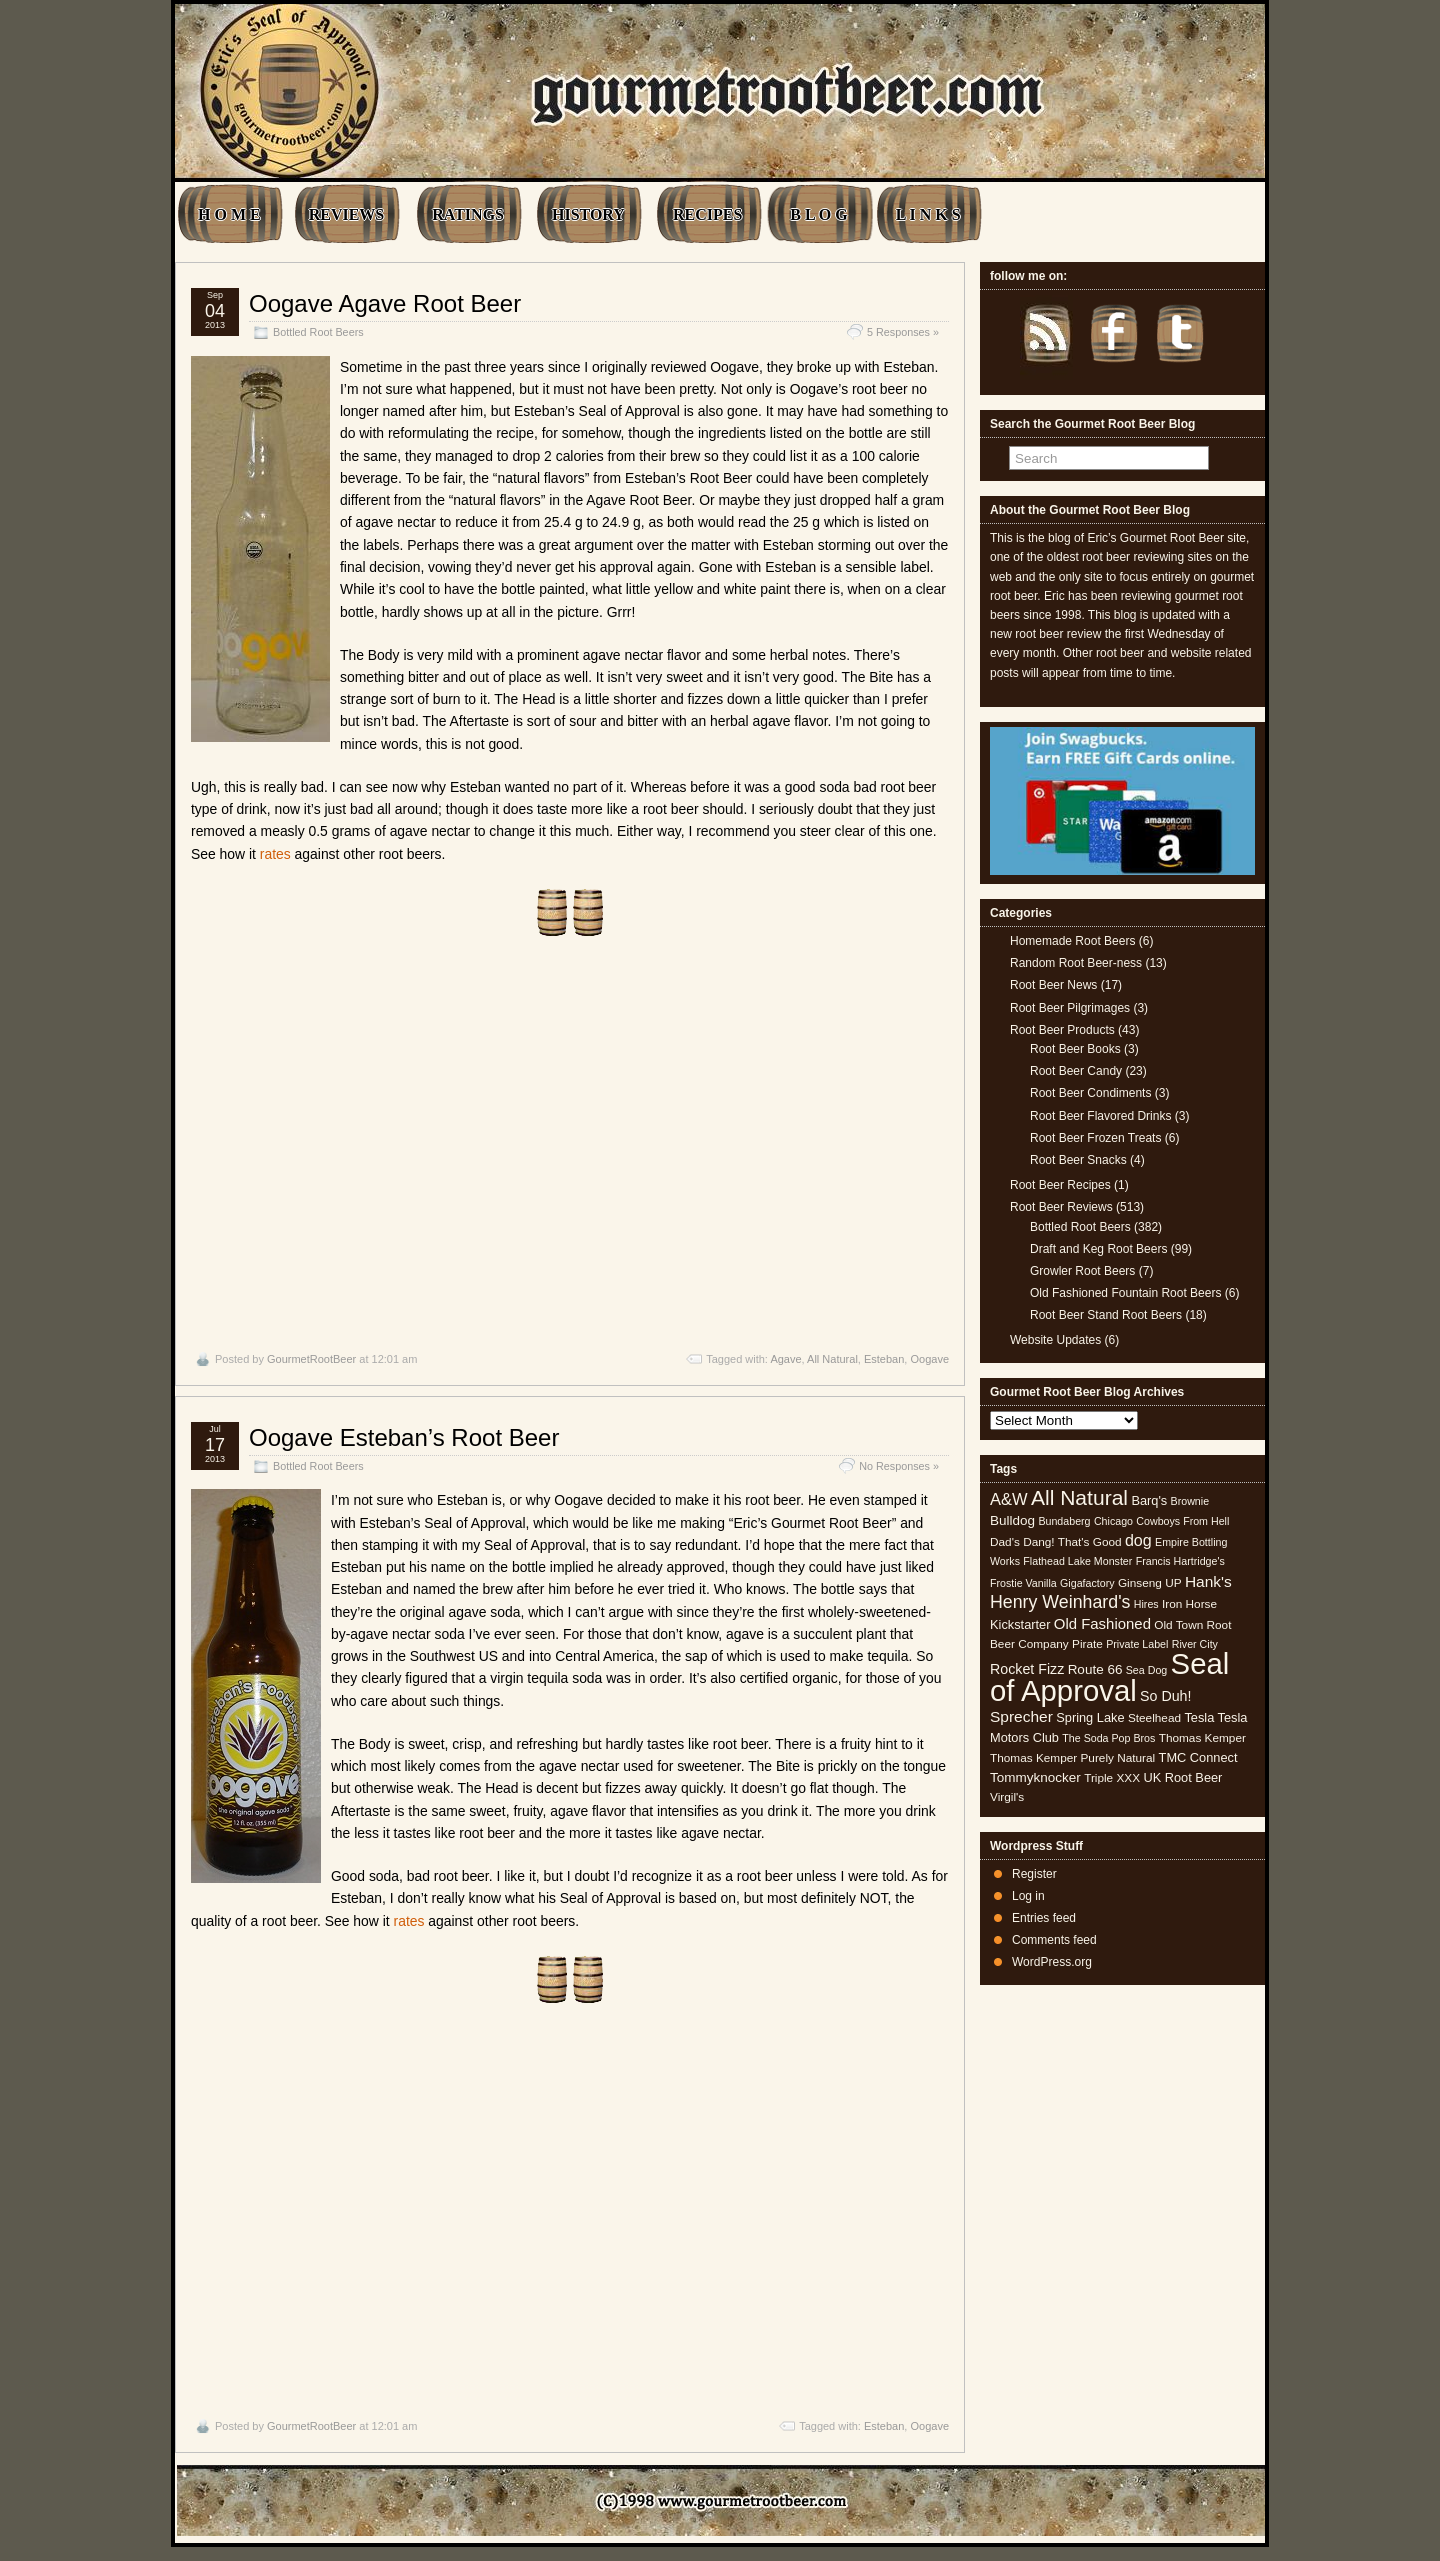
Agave (785, 1359)
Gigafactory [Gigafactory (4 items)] (1087, 1583)
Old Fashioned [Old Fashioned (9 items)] (1102, 1623)
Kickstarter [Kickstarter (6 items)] (1020, 1624)
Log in (1028, 1896)
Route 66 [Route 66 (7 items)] (1095, 1669)
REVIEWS (347, 214)
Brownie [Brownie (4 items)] (1190, 1501)
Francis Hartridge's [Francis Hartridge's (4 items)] (1180, 1561)
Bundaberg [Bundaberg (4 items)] (1064, 1521)
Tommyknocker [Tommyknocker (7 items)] (1035, 1777)
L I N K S (928, 214)
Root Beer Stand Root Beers (1106, 1315)
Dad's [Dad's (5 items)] (1005, 1542)
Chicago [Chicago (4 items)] (1113, 1521)
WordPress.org (1052, 1962)
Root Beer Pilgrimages (1070, 1008)
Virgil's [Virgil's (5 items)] (1007, 1797)
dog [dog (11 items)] (1138, 1540)
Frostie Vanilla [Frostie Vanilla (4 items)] (1023, 1583)
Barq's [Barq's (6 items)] (1149, 1500)
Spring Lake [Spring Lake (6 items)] (1090, 1717)
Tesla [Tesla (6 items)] (1199, 1717)
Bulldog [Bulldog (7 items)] (1012, 1520)
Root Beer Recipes (1060, 1185)
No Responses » (899, 1466)
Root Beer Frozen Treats (1095, 1138)
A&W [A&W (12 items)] (1009, 1499)
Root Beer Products (1062, 1030)
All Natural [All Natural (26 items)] (1079, 1497)
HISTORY (588, 214)
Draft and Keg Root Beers (1098, 1249)
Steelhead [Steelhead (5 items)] (1154, 1718)
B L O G (818, 214)
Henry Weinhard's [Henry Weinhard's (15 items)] (1060, 1602)
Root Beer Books (1075, 1049)
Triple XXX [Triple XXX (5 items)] (1112, 1778)
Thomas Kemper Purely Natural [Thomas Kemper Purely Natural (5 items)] (1072, 1758)
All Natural (832, 1359)
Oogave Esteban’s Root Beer (404, 1437)
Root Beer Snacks (1078, 1160)
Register (1034, 1874)
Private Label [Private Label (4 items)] (1137, 1644)
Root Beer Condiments (1090, 1093)
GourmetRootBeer (311, 1359)
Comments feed (1054, 1940)
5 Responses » (903, 332)
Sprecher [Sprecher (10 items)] (1021, 1716)
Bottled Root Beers (318, 332)
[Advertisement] (570, 1144)
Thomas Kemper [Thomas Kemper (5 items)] (1202, 1738)
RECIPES (707, 214)
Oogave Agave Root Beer (385, 303)
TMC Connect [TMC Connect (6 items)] (1198, 1757)
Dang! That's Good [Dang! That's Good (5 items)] (1072, 1542)
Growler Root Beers (1082, 1271)
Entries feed (1044, 1918)
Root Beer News (1053, 985)
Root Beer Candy (1076, 1071)
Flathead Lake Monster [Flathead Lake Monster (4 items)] (1077, 1561)
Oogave (929, 1359)
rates (275, 854)
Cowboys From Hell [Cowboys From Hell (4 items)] (1182, 1521)
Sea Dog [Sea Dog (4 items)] (1146, 1670)
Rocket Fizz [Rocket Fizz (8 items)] (1027, 1669)
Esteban (884, 1359)
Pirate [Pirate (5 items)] (1087, 1644)
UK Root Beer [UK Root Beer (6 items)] (1182, 1777)
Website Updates (1055, 1340)
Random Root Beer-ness (1076, 963)
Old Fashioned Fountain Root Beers (1125, 1293)
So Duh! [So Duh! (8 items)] (1165, 1696)
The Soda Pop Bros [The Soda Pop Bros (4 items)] (1108, 1738)
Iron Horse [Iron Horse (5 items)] (1189, 1604)
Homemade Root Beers (1072, 941)
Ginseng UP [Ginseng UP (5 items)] (1150, 1583)
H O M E (229, 214)
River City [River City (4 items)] (1195, 1644)
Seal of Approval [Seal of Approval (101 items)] (1109, 1676)
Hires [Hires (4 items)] (1146, 1604)
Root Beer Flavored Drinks (1100, 1116)
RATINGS (468, 214)
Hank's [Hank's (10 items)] (1208, 1581)
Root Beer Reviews (1061, 1207)
